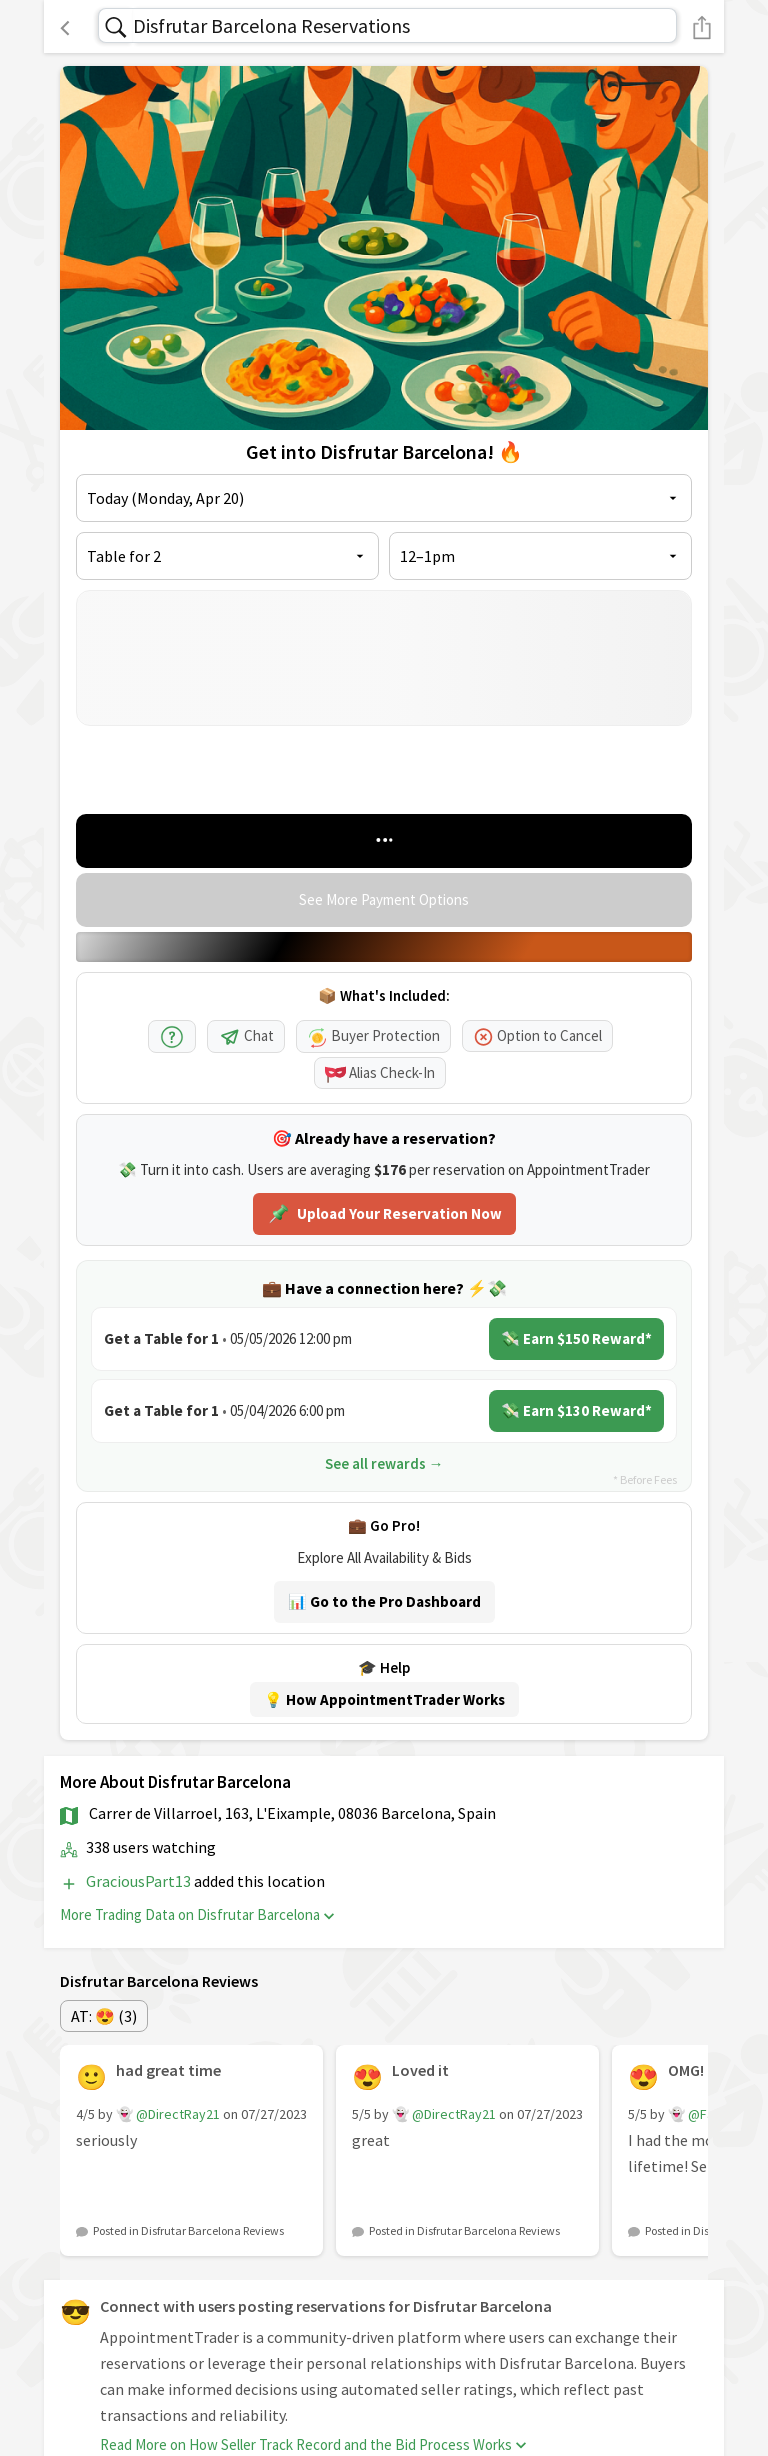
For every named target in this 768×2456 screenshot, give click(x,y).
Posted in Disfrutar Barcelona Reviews (188, 2230)
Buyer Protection (373, 1035)
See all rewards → (384, 1463)
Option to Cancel (537, 1035)
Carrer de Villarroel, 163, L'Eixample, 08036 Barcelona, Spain (292, 1813)
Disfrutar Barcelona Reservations (271, 25)
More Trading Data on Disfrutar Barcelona (197, 1914)
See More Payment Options (384, 899)
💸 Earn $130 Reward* (576, 1410)
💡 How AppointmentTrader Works (384, 1699)
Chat (246, 1035)
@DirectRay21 (178, 2114)
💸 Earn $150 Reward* (576, 1338)
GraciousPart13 (140, 1881)
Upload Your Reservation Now (384, 1214)
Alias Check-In (380, 1072)
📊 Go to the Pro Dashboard (384, 1601)
